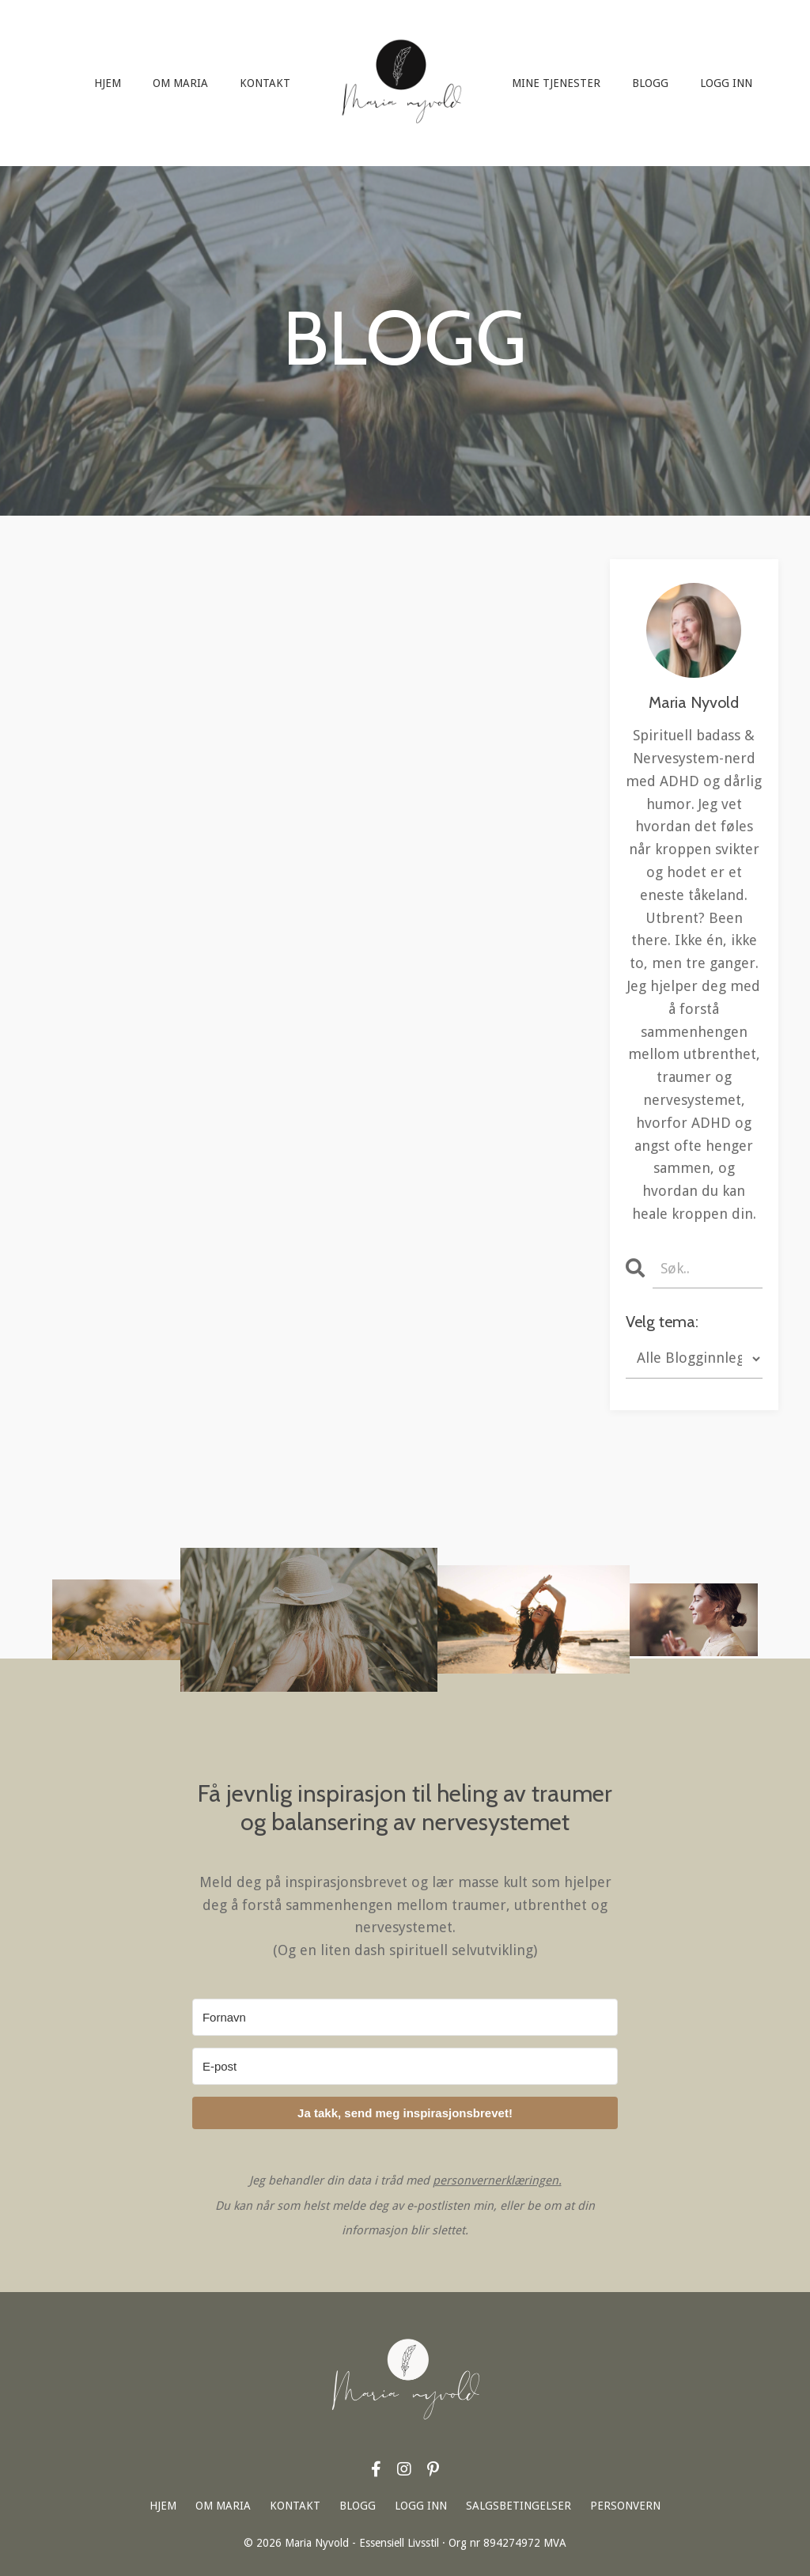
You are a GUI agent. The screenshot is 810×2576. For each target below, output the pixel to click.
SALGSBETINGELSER (518, 2505)
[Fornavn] (405, 2017)
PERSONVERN (625, 2505)
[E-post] (405, 2066)
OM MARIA (180, 83)
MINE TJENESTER (556, 83)
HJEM (107, 83)
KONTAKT (265, 83)
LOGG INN (726, 83)
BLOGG (650, 83)
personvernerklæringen (495, 2180)
